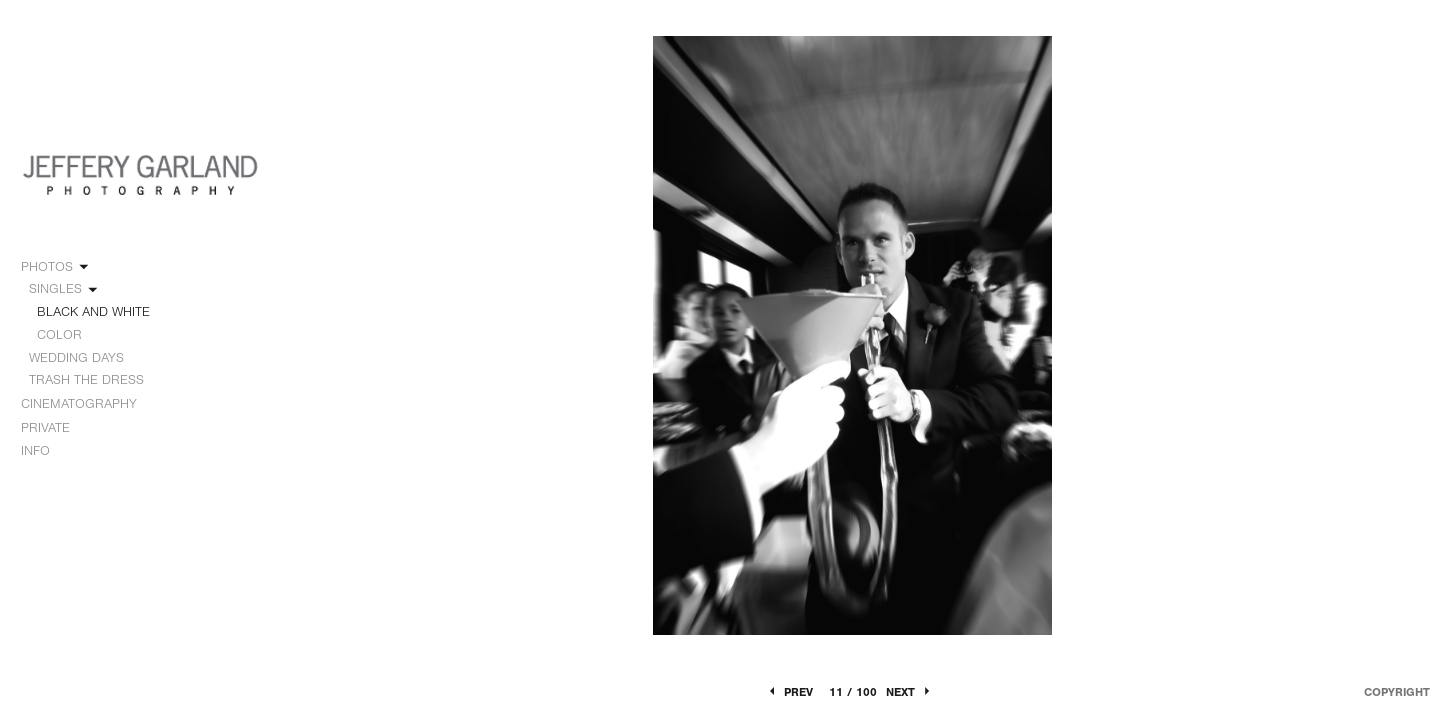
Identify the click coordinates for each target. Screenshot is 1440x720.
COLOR (59, 334)
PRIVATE (45, 427)
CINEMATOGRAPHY (88, 404)
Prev (789, 692)
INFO (44, 451)
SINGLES (64, 289)
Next (909, 692)
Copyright (1397, 692)
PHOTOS (56, 267)
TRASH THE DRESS (86, 379)
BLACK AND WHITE (93, 311)
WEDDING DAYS (85, 358)
